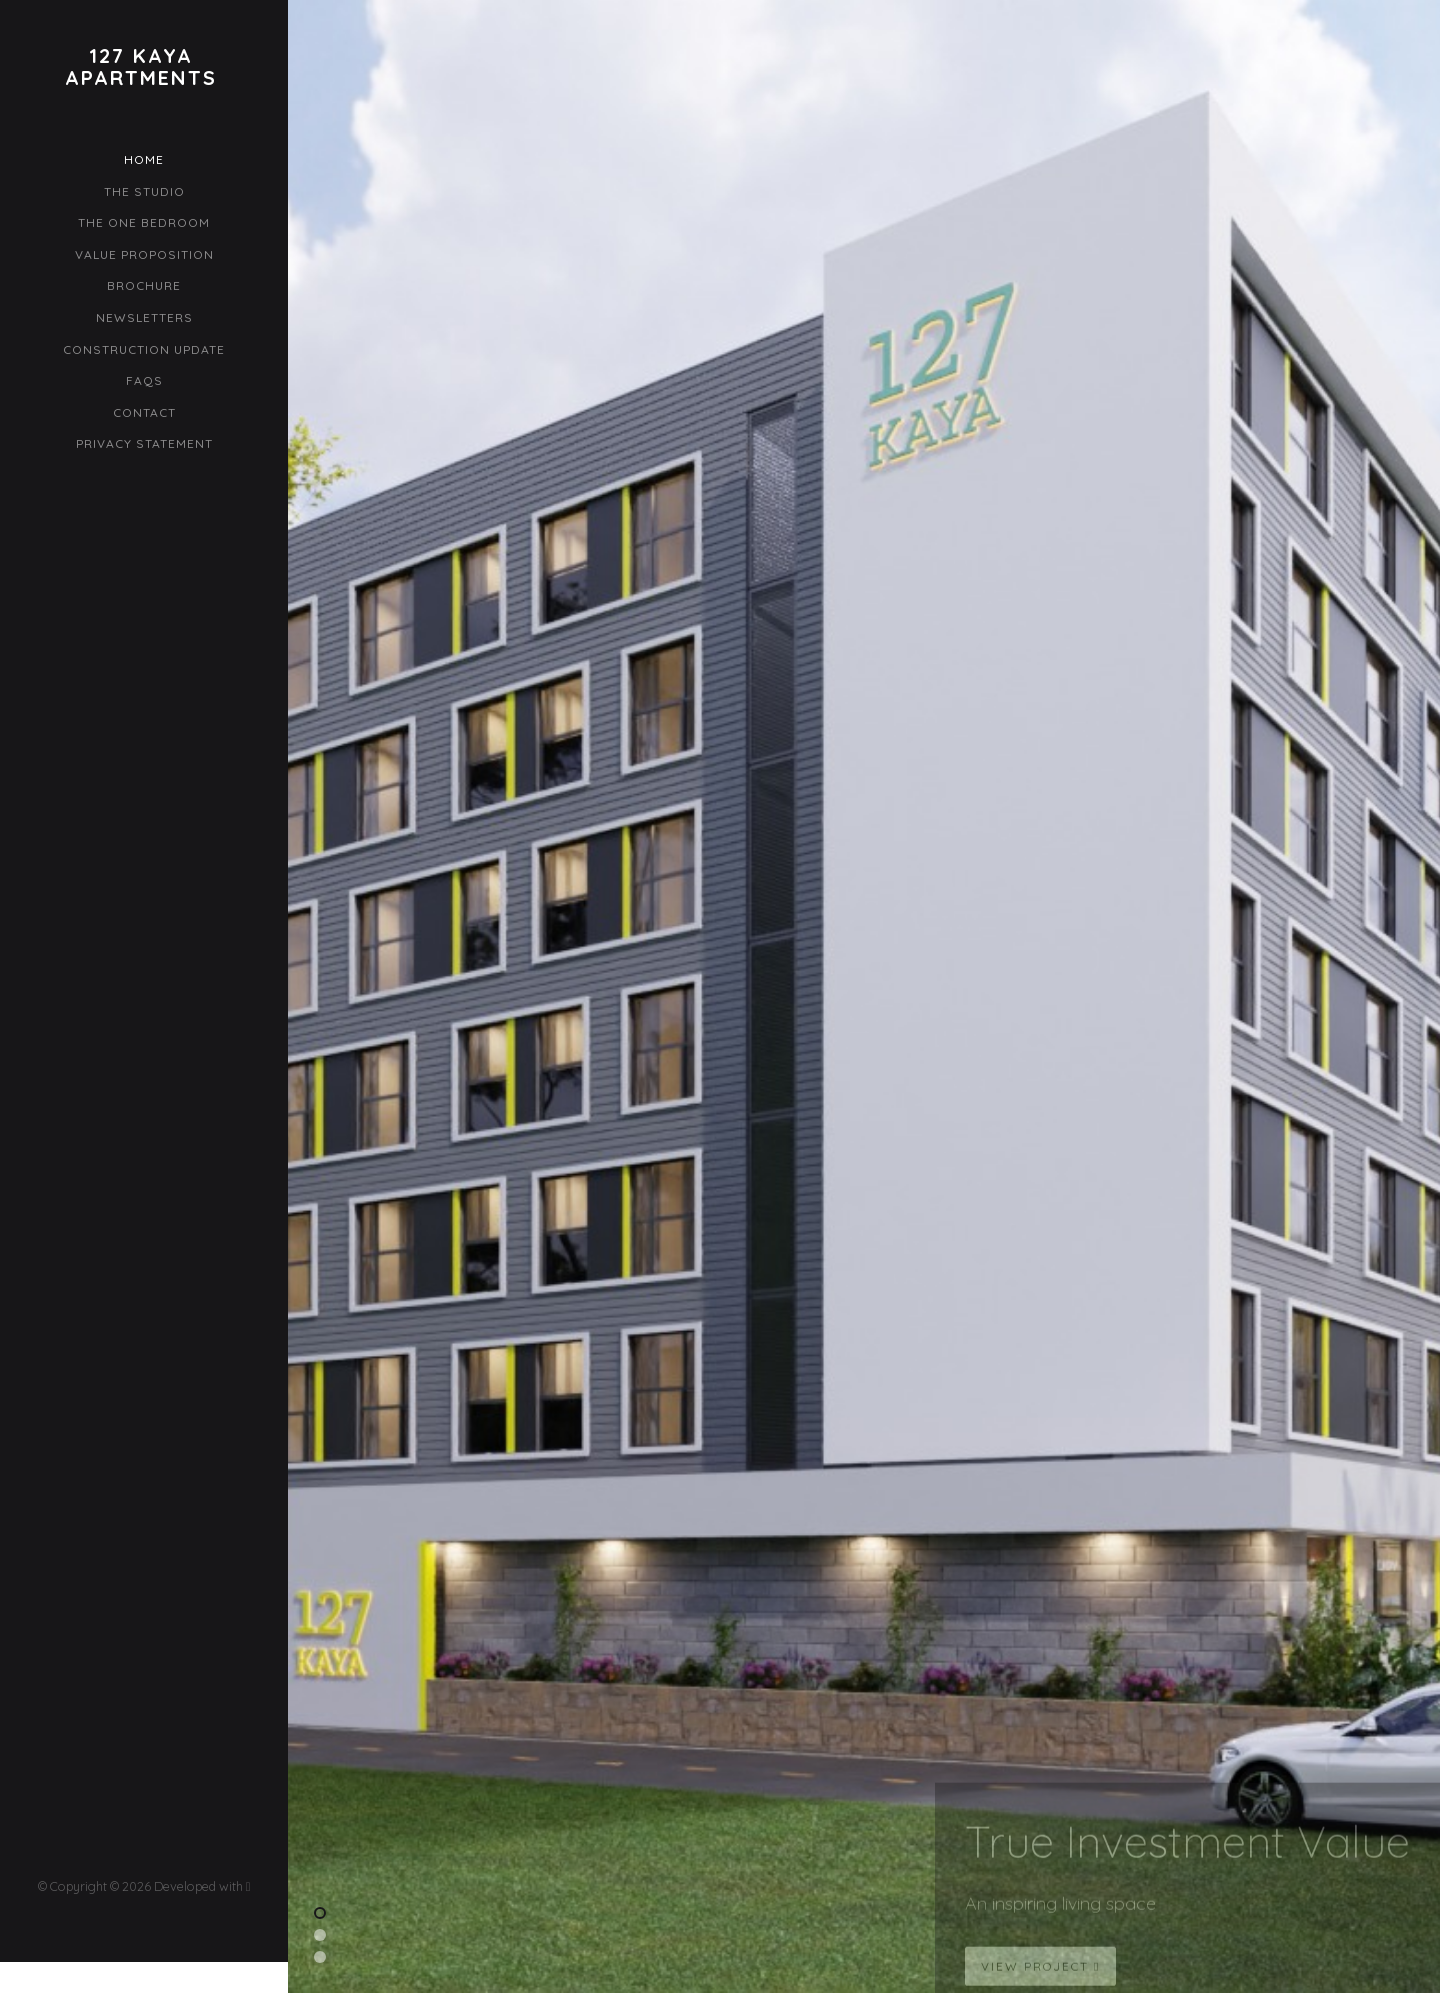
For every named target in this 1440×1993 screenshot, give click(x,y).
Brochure (144, 285)
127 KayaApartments (141, 67)
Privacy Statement (144, 443)
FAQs (144, 380)
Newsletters (144, 317)
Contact (144, 412)
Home (144, 159)
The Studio (144, 191)
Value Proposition (144, 254)
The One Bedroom (144, 222)
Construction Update (144, 349)
